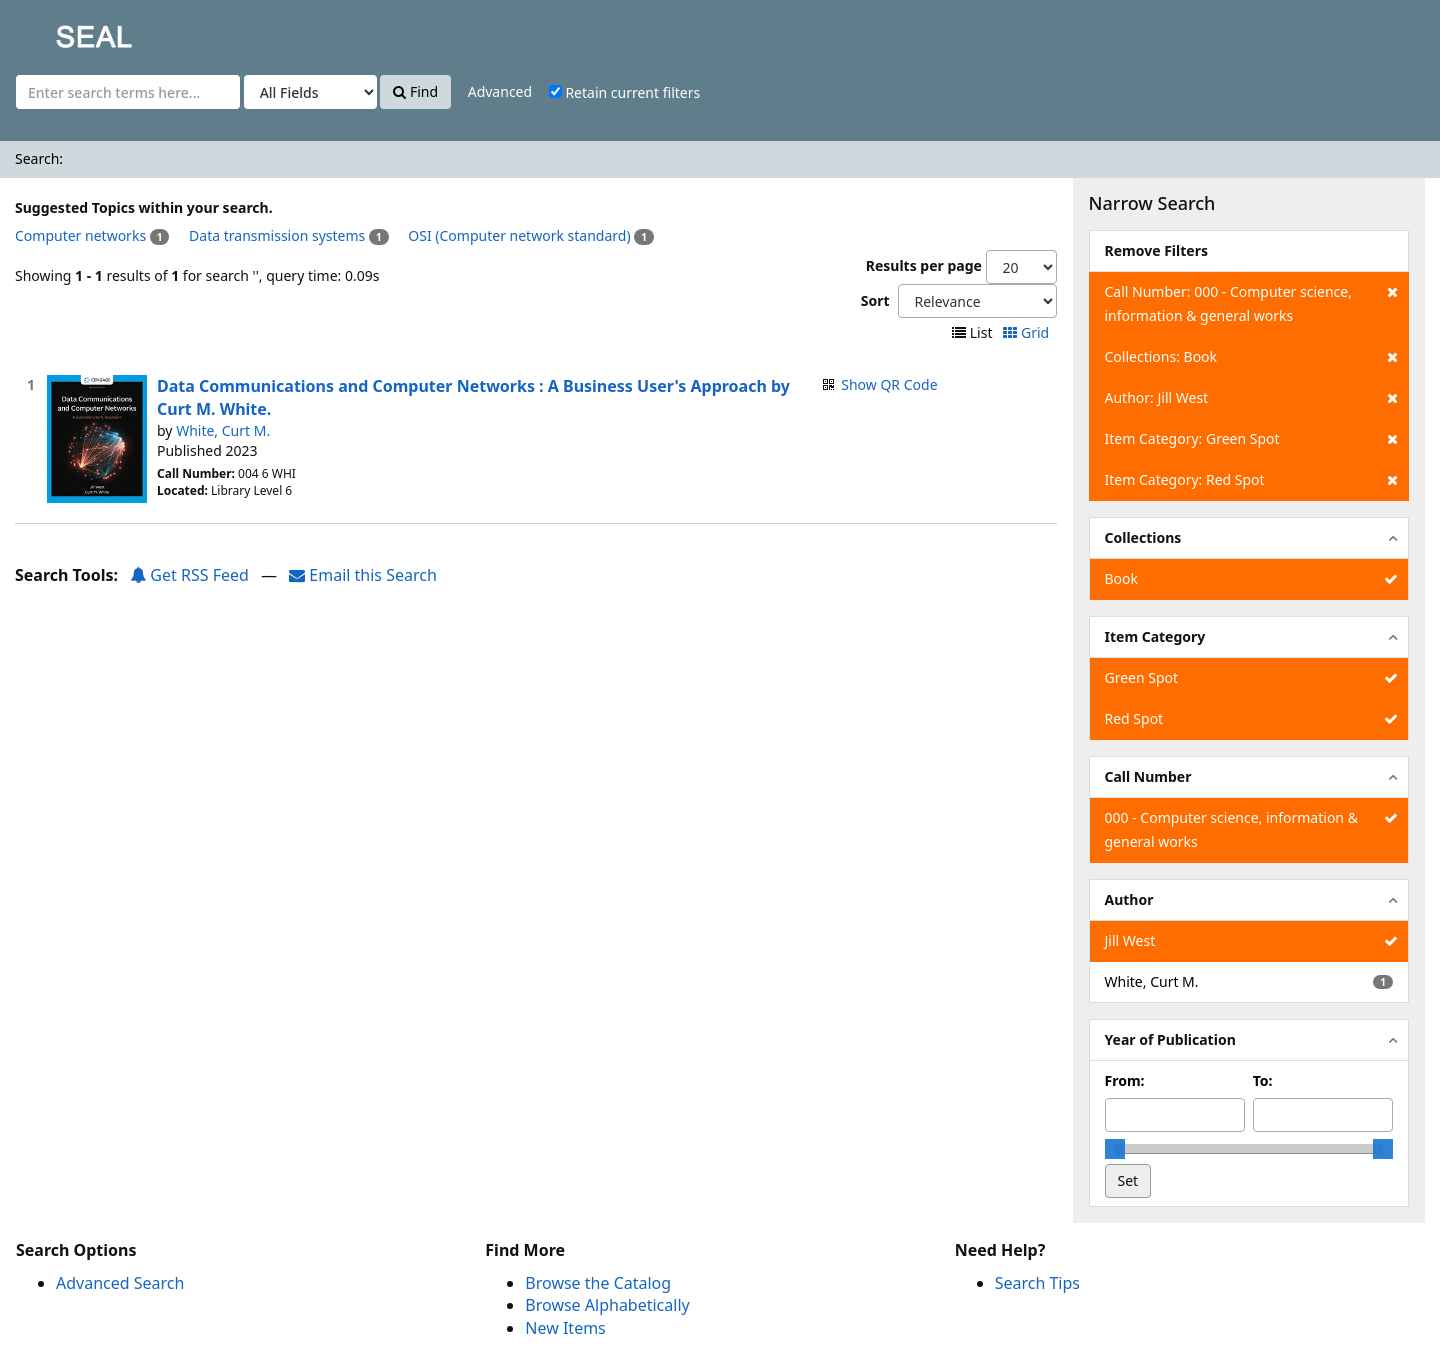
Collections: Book (1251, 357)
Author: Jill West (1251, 398)
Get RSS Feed (189, 575)
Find (415, 91)
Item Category (1155, 636)
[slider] (1115, 1149)
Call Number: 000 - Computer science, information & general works (1251, 302)
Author (1129, 899)
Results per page (924, 265)
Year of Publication (1170, 1039)
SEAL (54, 30)
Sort (875, 300)
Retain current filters (624, 92)
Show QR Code (889, 384)
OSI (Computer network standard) (519, 235)
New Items (565, 1328)
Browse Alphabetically (607, 1305)
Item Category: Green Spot (1251, 439)
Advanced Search (120, 1283)
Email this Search (363, 575)
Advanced (500, 91)
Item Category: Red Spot (1251, 480)
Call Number (1148, 776)
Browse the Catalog (598, 1283)
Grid (1027, 332)
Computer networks (80, 235)
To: (1263, 1080)
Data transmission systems (277, 235)
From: (1125, 1080)
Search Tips (1037, 1283)
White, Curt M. (223, 430)
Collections (1143, 537)
